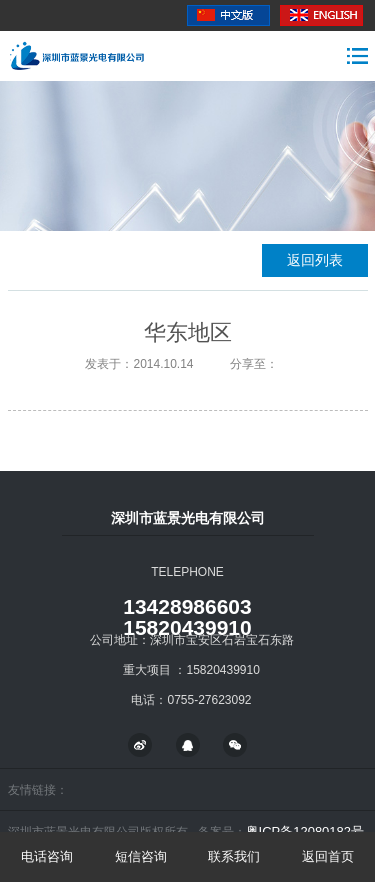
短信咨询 (141, 856)
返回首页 (328, 856)
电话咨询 (47, 856)
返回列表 (315, 260)
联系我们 (234, 856)
